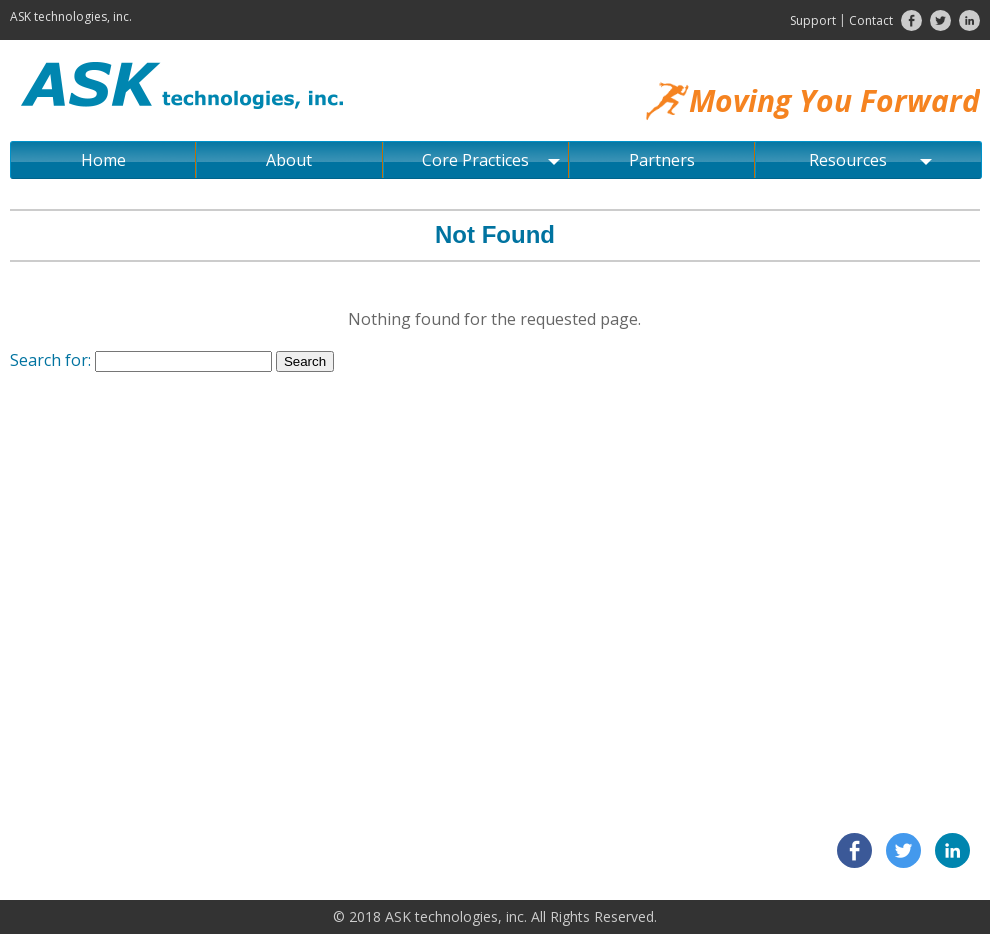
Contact (871, 20)
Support (813, 20)
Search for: (50, 360)
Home (103, 160)
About (289, 160)
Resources (870, 160)
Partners (662, 160)
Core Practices (491, 160)
